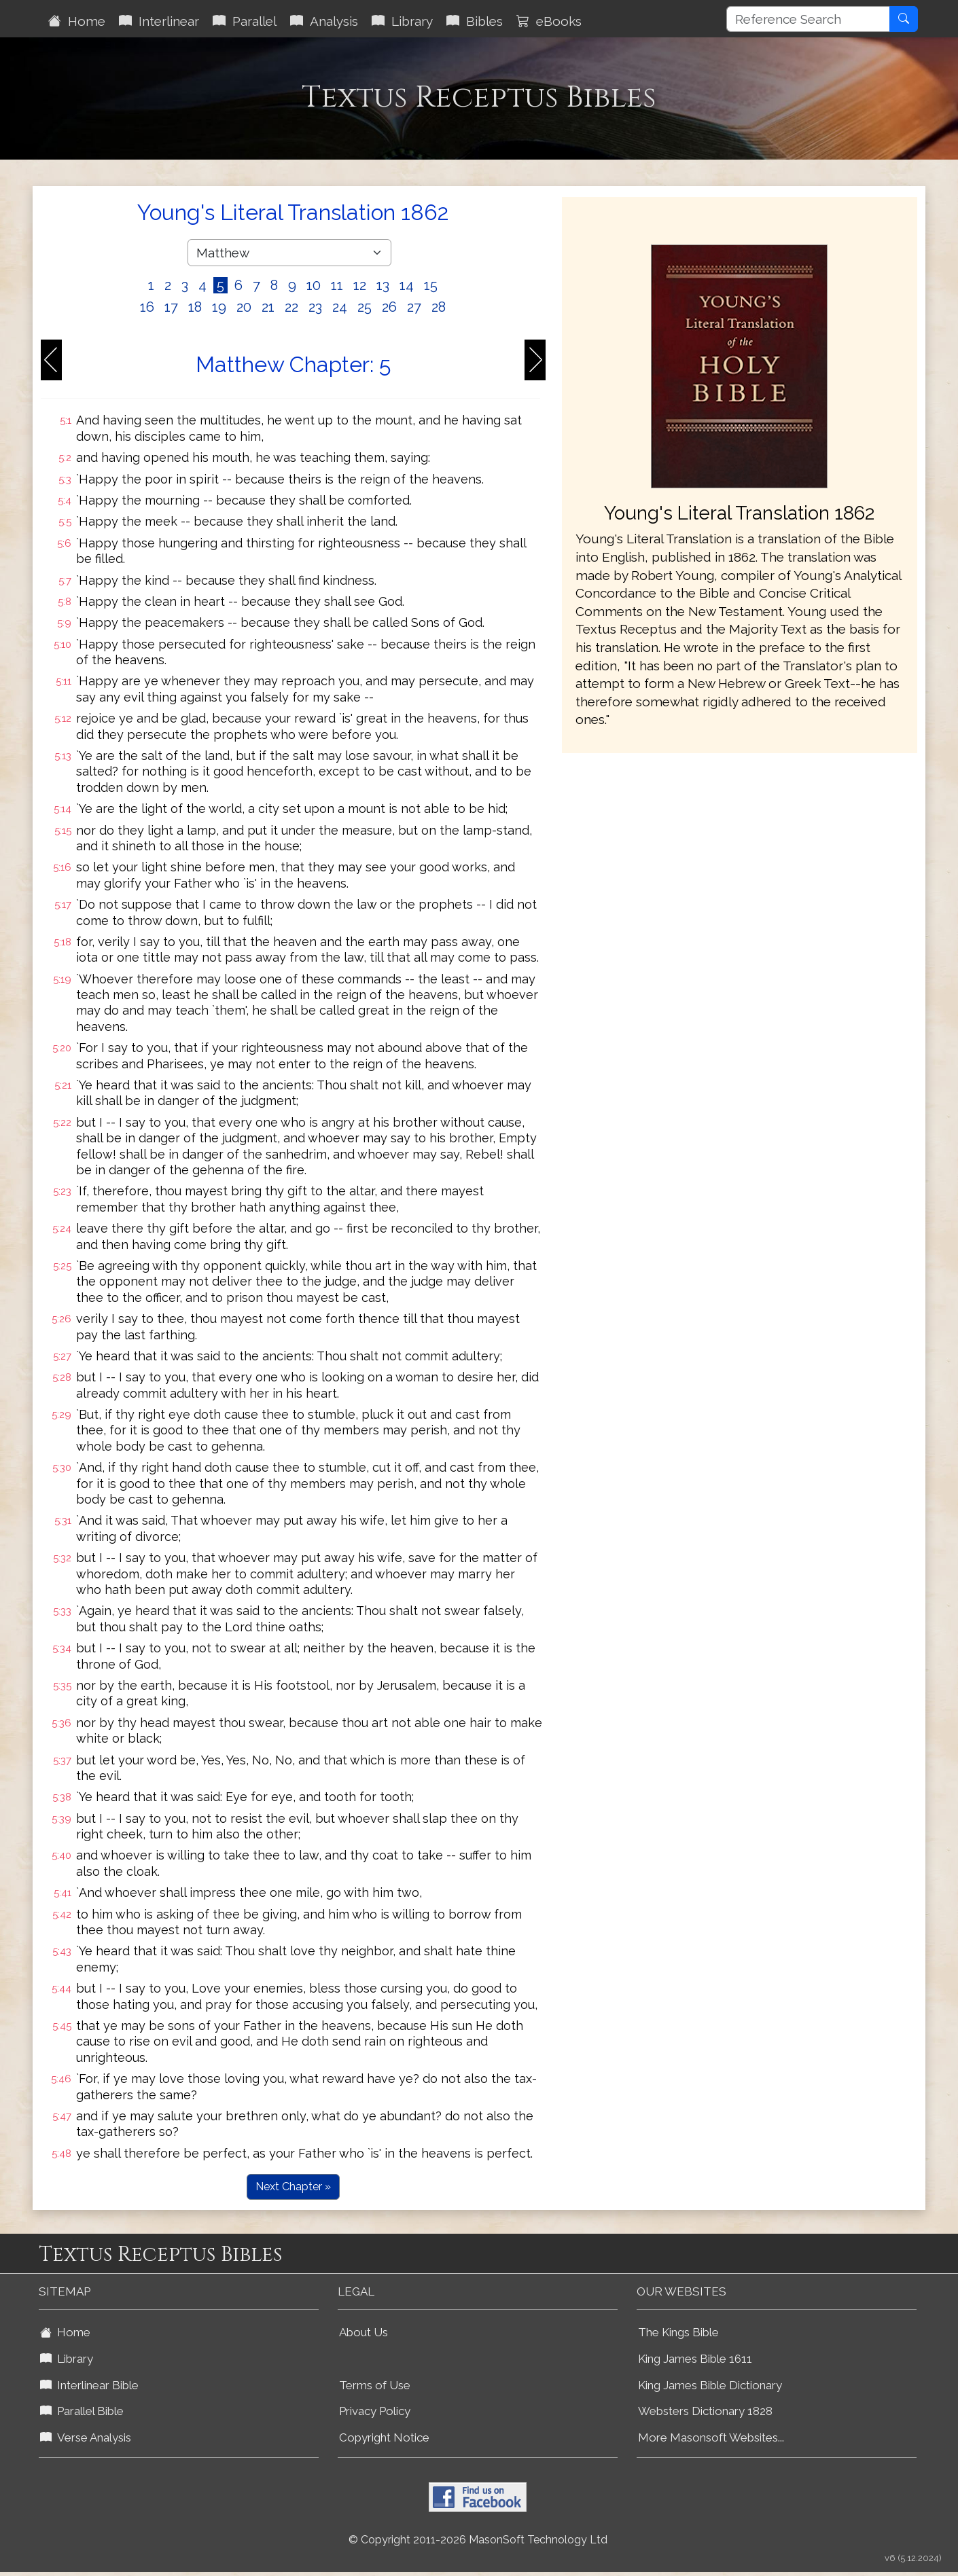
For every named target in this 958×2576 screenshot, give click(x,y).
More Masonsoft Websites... (711, 2437)
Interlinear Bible (89, 2385)
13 (383, 285)
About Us (363, 2332)
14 (406, 285)
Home (76, 21)
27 (414, 307)
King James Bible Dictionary (710, 2385)
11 (337, 285)
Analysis (324, 21)
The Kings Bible (678, 2332)
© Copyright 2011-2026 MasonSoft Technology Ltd (478, 2539)
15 (431, 285)
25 (364, 307)
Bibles (474, 21)
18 (195, 307)
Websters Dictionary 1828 (705, 2411)
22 (291, 307)
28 (438, 307)
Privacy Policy (374, 2411)
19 (219, 307)
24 (340, 307)
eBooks (549, 21)
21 (268, 307)
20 (244, 307)
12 (360, 285)
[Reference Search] (808, 19)
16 (147, 307)
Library (402, 21)
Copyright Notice (384, 2437)
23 (315, 307)
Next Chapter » (293, 2186)
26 (389, 307)
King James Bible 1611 (695, 2358)
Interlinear (159, 21)
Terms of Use (374, 2385)
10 (313, 285)
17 (171, 307)
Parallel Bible (82, 2411)
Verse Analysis (85, 2437)
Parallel (245, 21)
